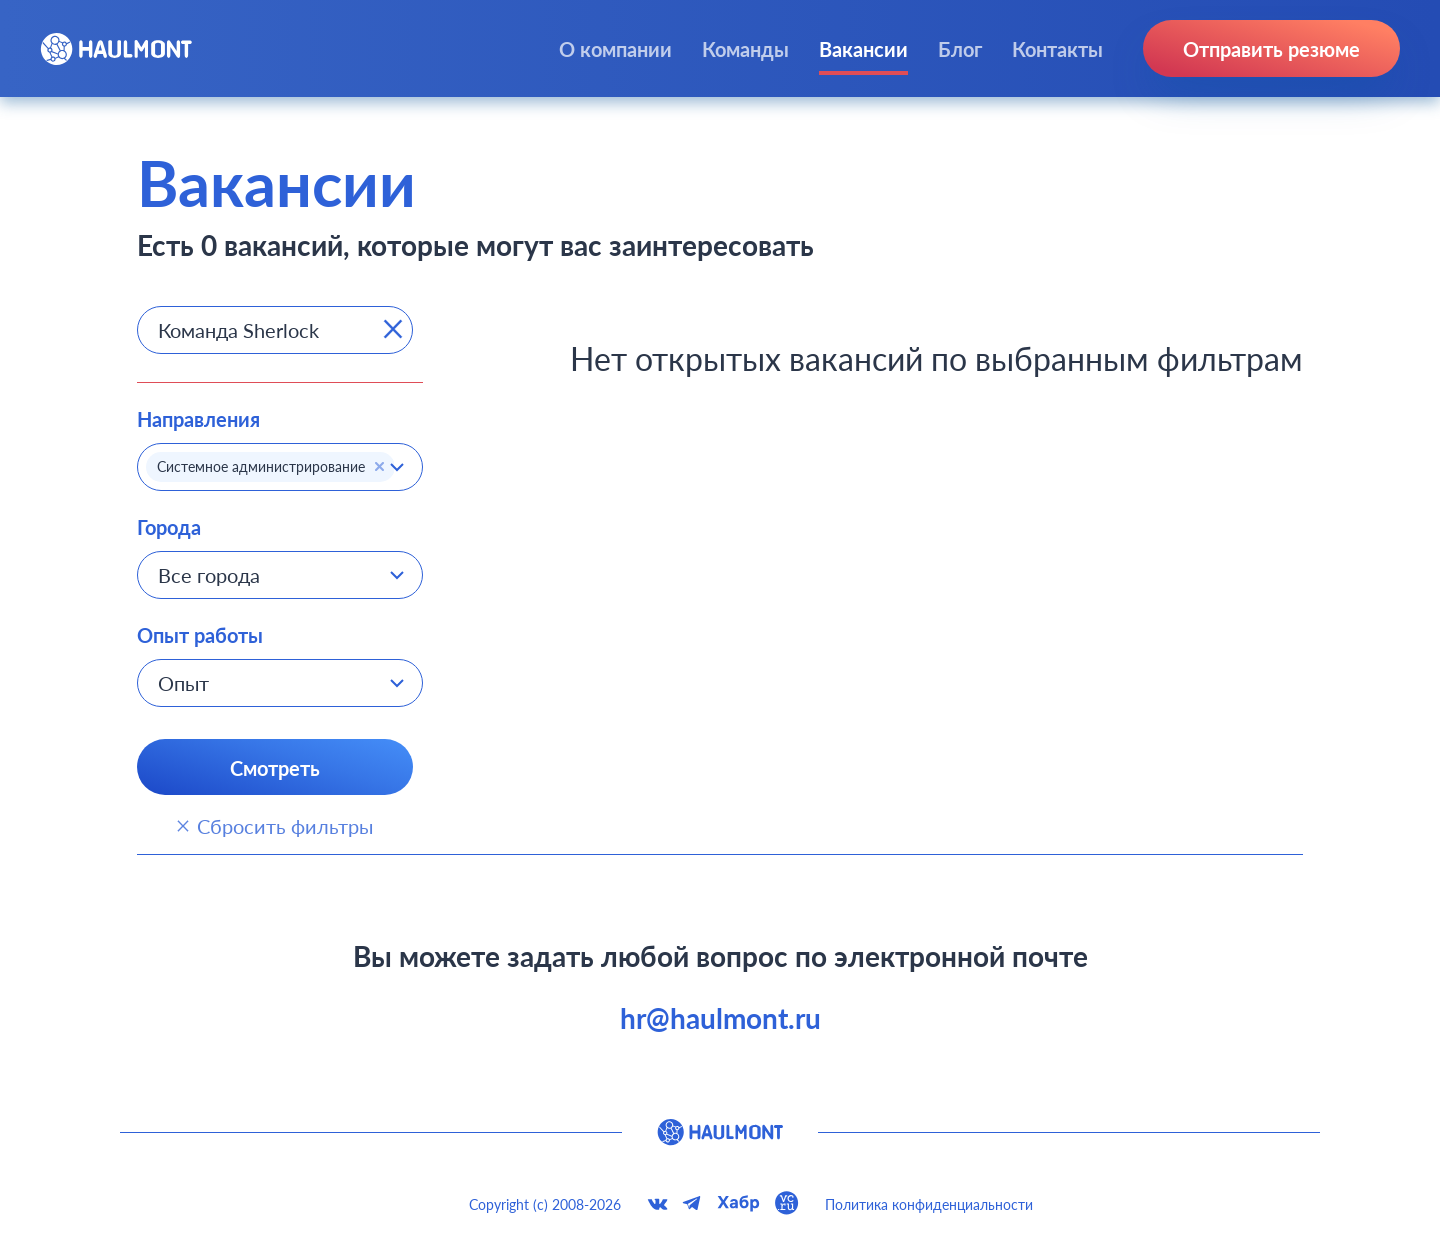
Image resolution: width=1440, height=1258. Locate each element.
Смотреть (275, 768)
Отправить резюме (1271, 49)
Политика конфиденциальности (929, 1204)
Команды (745, 49)
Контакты (1057, 49)
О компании (615, 49)
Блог (960, 49)
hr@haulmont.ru (720, 1018)
